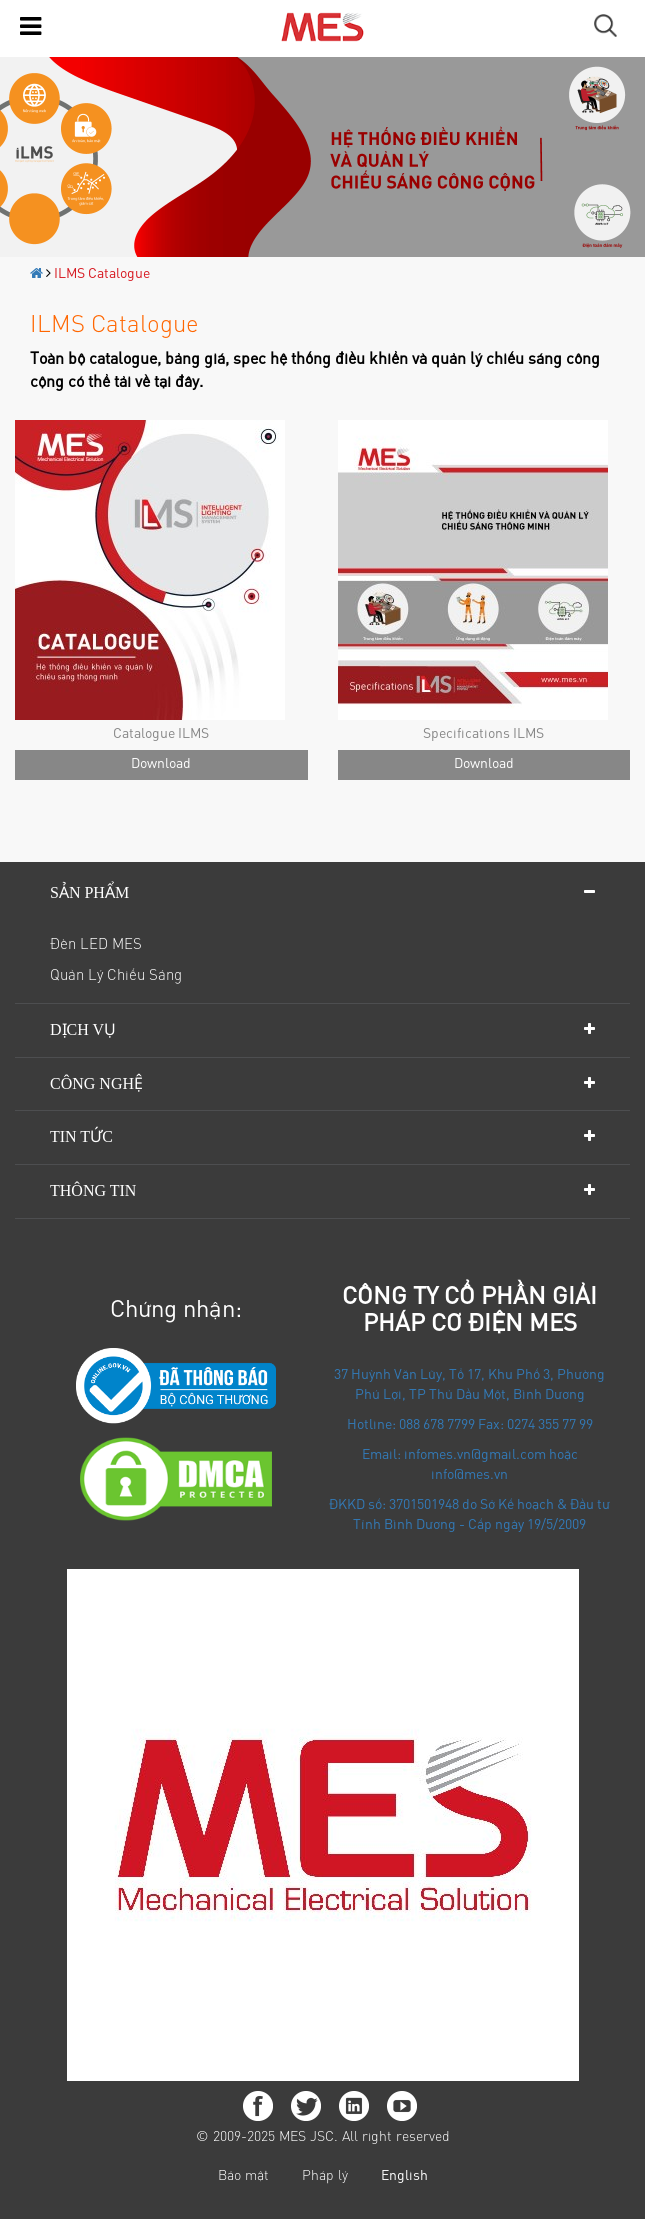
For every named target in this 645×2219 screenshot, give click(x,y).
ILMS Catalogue (102, 275)
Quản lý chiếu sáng (116, 976)
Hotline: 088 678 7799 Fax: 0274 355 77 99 (470, 1426)
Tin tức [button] (81, 1136)
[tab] (322, 893)
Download (161, 765)
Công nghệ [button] (96, 1083)
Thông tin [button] (93, 1190)
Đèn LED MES (96, 945)
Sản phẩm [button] (89, 892)
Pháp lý (325, 2177)
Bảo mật (243, 2177)
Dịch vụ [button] (83, 1029)
